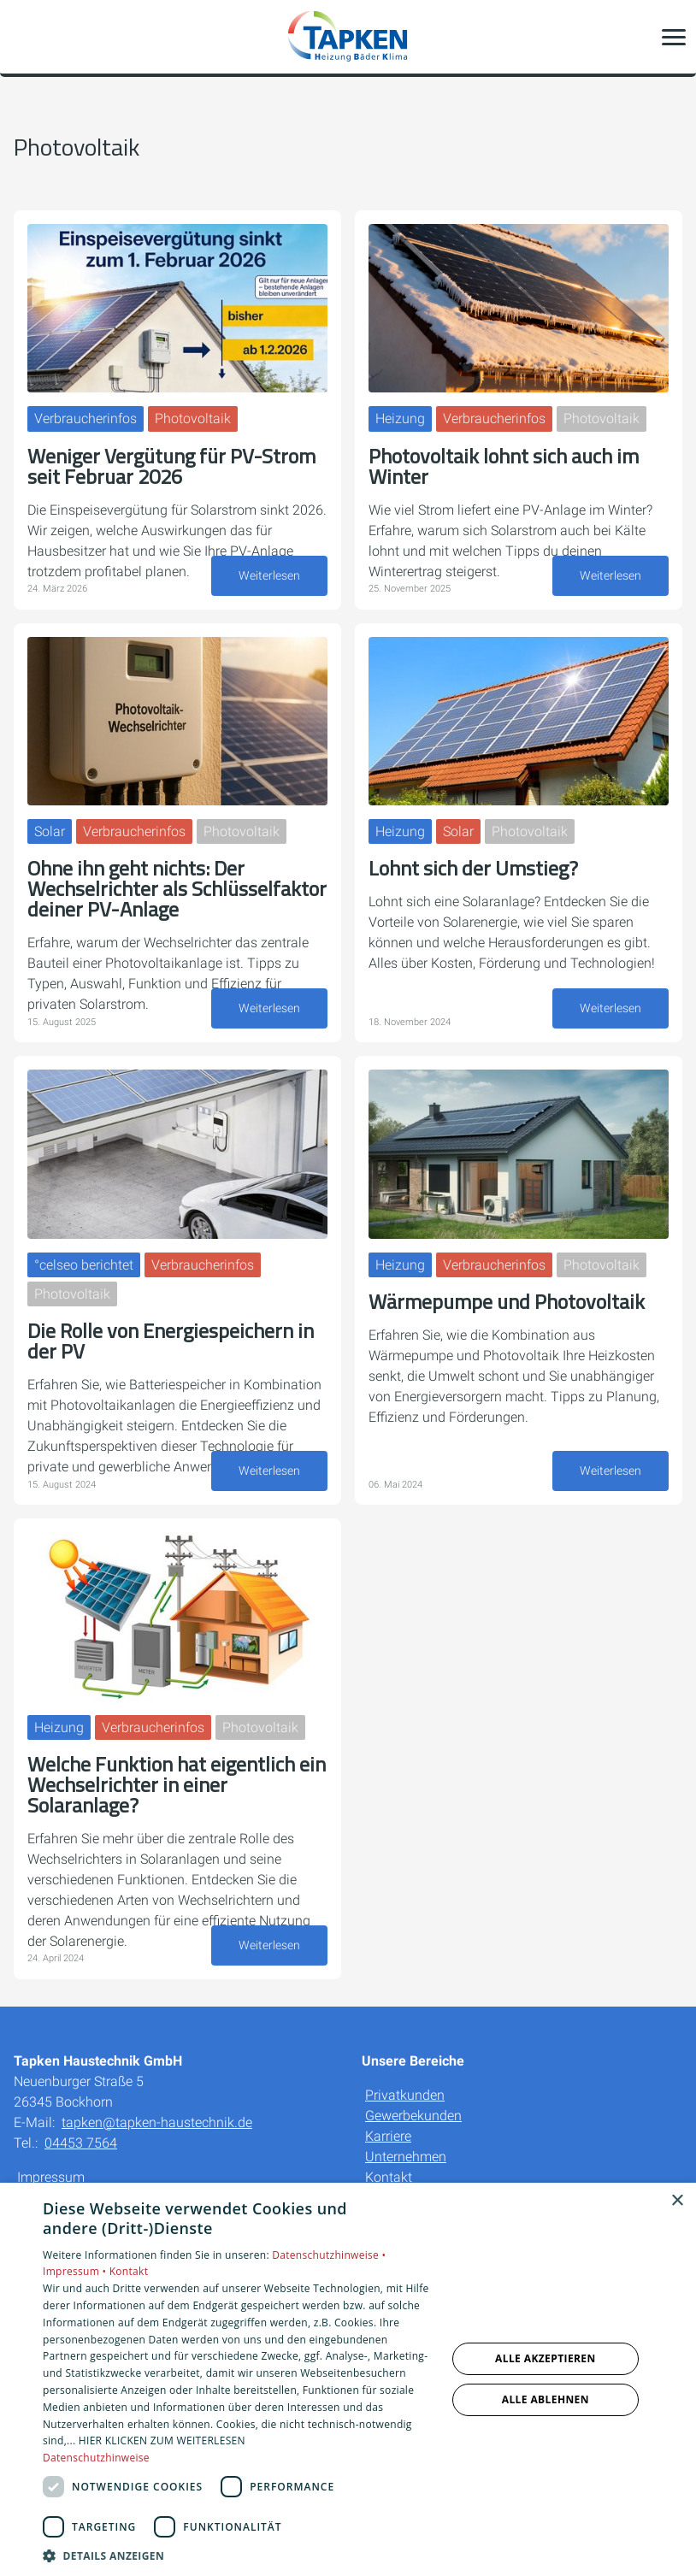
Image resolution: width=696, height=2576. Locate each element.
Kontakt (388, 2177)
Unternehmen (405, 2157)
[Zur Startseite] (348, 37)
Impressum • (76, 2271)
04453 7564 (80, 2143)
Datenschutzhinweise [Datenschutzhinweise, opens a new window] (96, 2457)
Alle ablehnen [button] (545, 2399)
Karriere (388, 2136)
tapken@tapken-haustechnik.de (157, 2122)
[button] (673, 36)
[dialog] (348, 2379)
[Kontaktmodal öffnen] (24, 36)
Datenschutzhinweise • (329, 2255)
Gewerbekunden (413, 2115)
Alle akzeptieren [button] (545, 2358)
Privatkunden (405, 2095)
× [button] (676, 2201)
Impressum (51, 2177)
